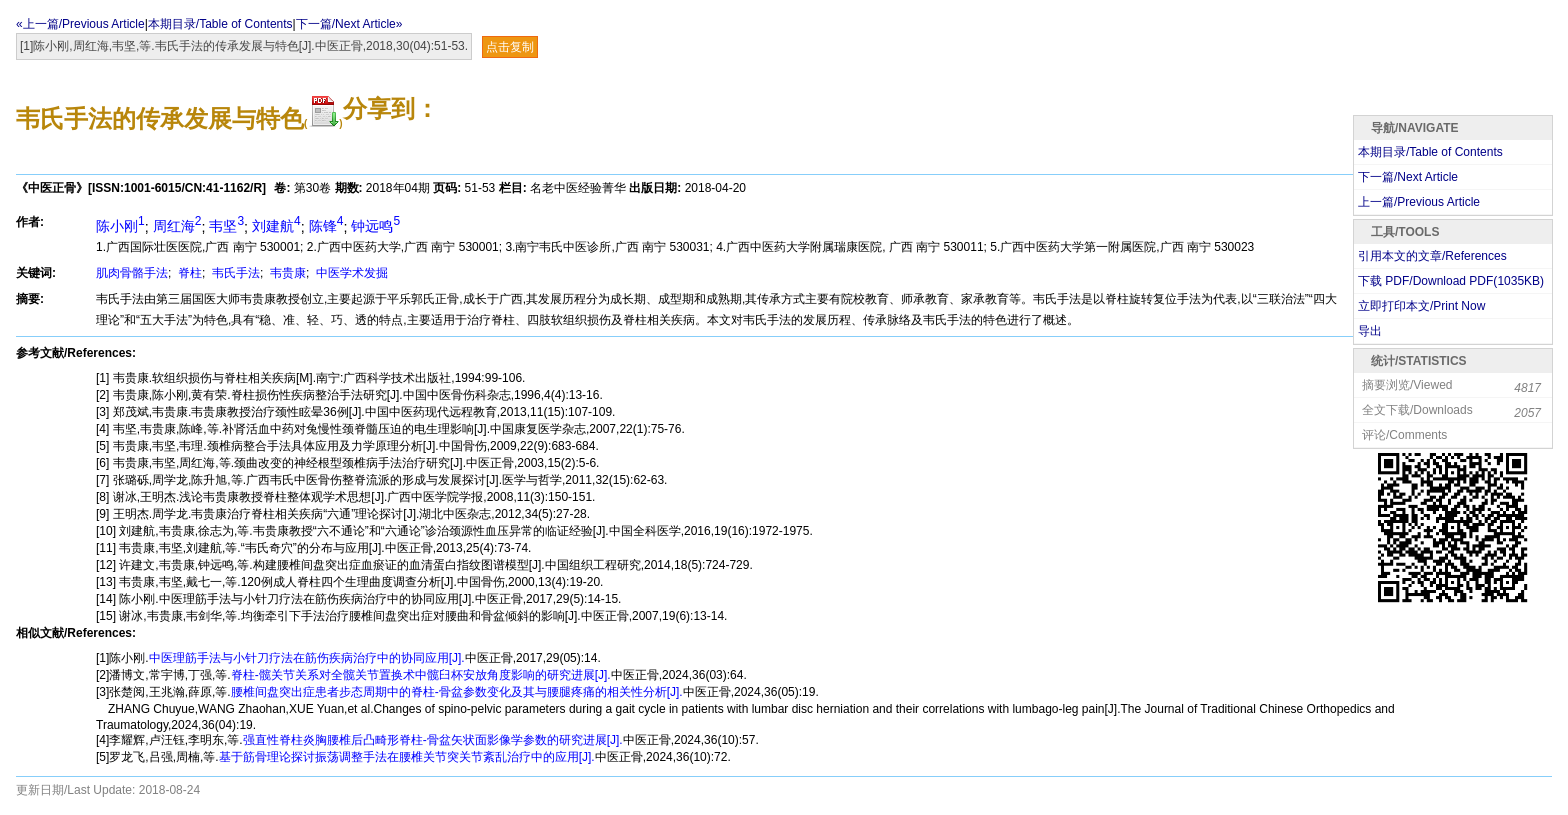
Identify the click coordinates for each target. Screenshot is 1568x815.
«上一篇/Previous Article (80, 24)
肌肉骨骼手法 (132, 273)
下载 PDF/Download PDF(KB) (1451, 281)
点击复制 (510, 47)
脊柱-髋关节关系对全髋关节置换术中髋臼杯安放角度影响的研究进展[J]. (421, 675)
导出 (1370, 331)
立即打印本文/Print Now (1421, 306)
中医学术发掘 (350, 273)
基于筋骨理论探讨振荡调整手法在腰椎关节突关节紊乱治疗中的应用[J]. (407, 757)
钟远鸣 (375, 226)
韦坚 (226, 226)
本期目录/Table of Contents (220, 24)
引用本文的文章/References (1432, 256)
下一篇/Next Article (1408, 177)
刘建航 (276, 226)
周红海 (177, 226)
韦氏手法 (234, 273)
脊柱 (188, 273)
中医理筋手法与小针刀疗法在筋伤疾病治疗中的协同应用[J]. (307, 658)
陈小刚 (120, 226)
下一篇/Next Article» (349, 24)
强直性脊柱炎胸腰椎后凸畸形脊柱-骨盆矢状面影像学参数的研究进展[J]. (433, 740)
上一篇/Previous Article (1419, 202)
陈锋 (326, 226)
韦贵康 (286, 273)
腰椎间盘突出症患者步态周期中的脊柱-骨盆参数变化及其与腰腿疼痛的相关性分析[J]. (457, 692)
